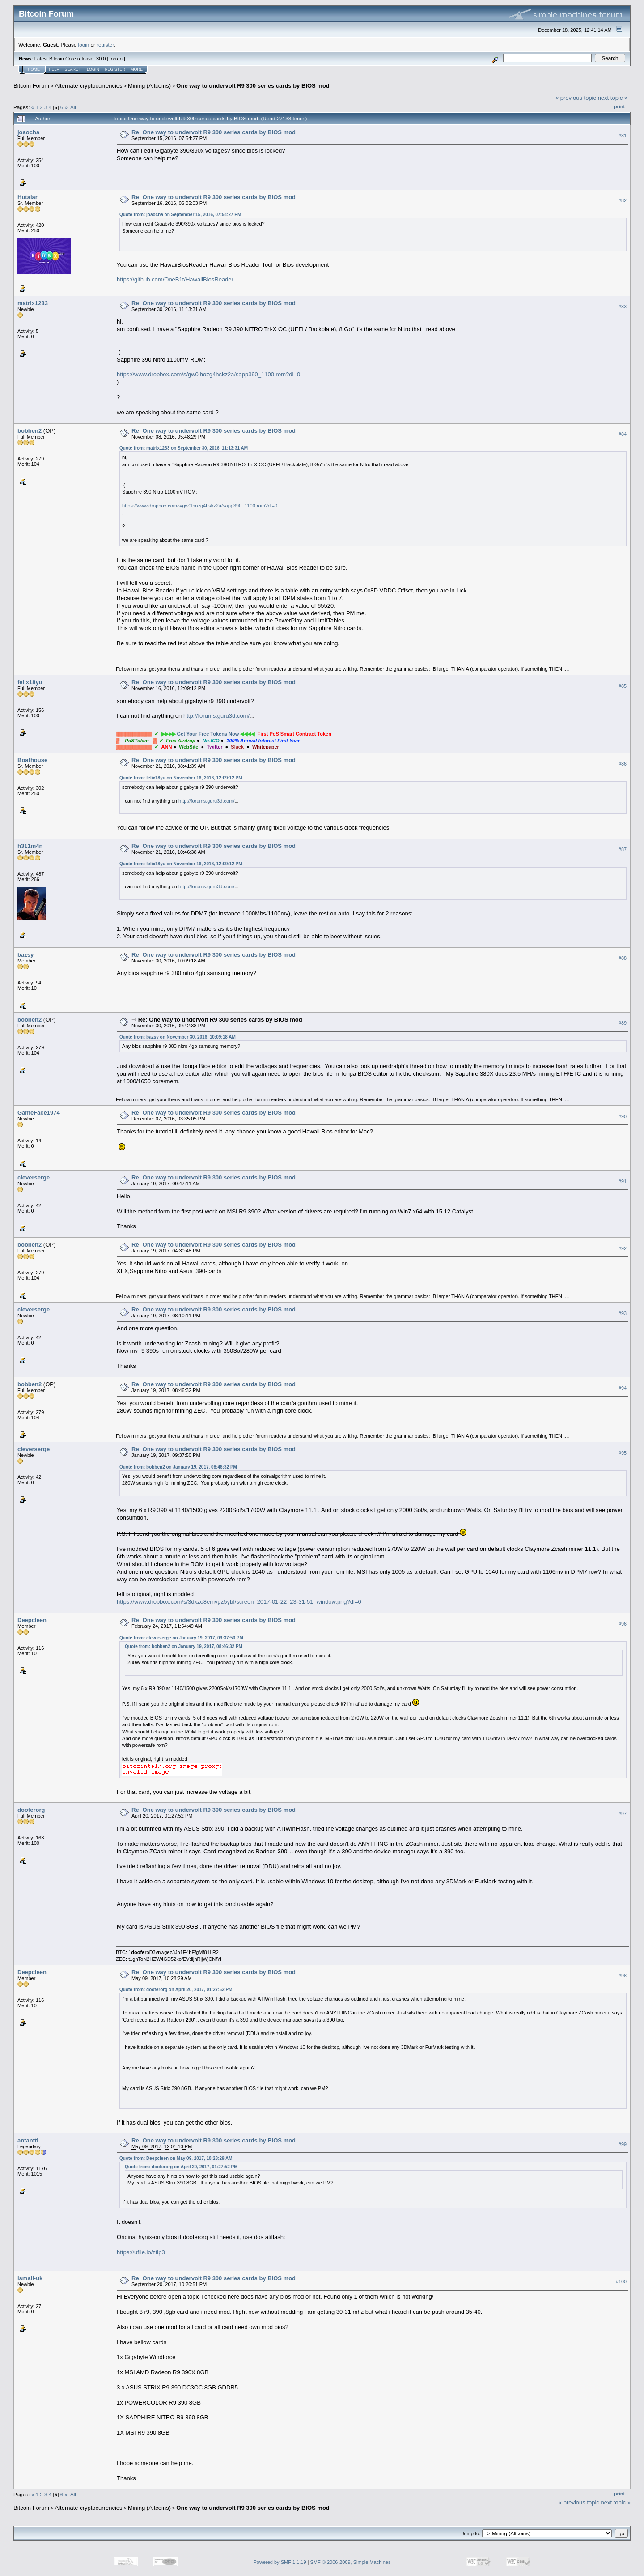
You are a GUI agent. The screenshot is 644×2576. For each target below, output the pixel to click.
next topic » (613, 97)
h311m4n (29, 846)
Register (115, 69)
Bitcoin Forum (31, 85)
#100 (621, 2281)
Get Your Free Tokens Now (208, 734)
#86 (623, 763)
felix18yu (29, 682)
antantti (27, 2140)
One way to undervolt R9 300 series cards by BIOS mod (252, 85)
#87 (623, 849)
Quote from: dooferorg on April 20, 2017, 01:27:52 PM (175, 1989)
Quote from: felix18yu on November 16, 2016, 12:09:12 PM (180, 777)
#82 (623, 200)
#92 (623, 1248)
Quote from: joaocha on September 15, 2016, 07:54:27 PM (180, 214)
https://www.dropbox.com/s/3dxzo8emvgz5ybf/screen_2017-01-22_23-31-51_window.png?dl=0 (239, 1601)
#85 (623, 686)
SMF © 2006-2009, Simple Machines (350, 2562)
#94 (623, 1388)
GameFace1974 (38, 1112)
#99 (623, 2144)
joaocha (28, 132)
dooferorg (31, 1809)
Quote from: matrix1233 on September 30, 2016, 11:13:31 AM (183, 448)
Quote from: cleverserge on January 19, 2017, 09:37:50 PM (181, 1637)
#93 (623, 1313)
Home (34, 69)
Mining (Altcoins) (149, 85)
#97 (623, 1813)
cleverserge (33, 1177)
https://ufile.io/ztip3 (141, 2252)
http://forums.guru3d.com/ (216, 715)
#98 (623, 1975)
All (73, 107)
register (105, 44)
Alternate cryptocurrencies (89, 85)
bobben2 (29, 430)
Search (73, 69)
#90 (623, 1116)
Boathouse (32, 760)
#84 (623, 434)
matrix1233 (32, 303)
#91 (623, 1181)
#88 (623, 958)
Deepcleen (32, 1620)
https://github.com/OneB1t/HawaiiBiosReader (175, 279)
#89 (623, 1023)
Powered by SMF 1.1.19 (280, 2562)
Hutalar (27, 197)
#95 (623, 1453)
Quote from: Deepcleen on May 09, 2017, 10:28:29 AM (176, 2158)
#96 (623, 1623)
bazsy (25, 954)
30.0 (101, 58)
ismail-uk (29, 2278)
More (137, 69)
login (83, 44)
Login (93, 69)
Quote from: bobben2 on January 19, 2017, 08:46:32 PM (178, 1467)
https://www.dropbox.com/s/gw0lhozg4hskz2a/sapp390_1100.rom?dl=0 (208, 374)
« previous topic (575, 97)
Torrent (116, 58)
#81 (623, 135)
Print (619, 106)
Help (54, 69)
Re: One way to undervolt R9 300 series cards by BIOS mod (213, 132)
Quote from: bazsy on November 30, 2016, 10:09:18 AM (177, 1037)
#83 (623, 306)
